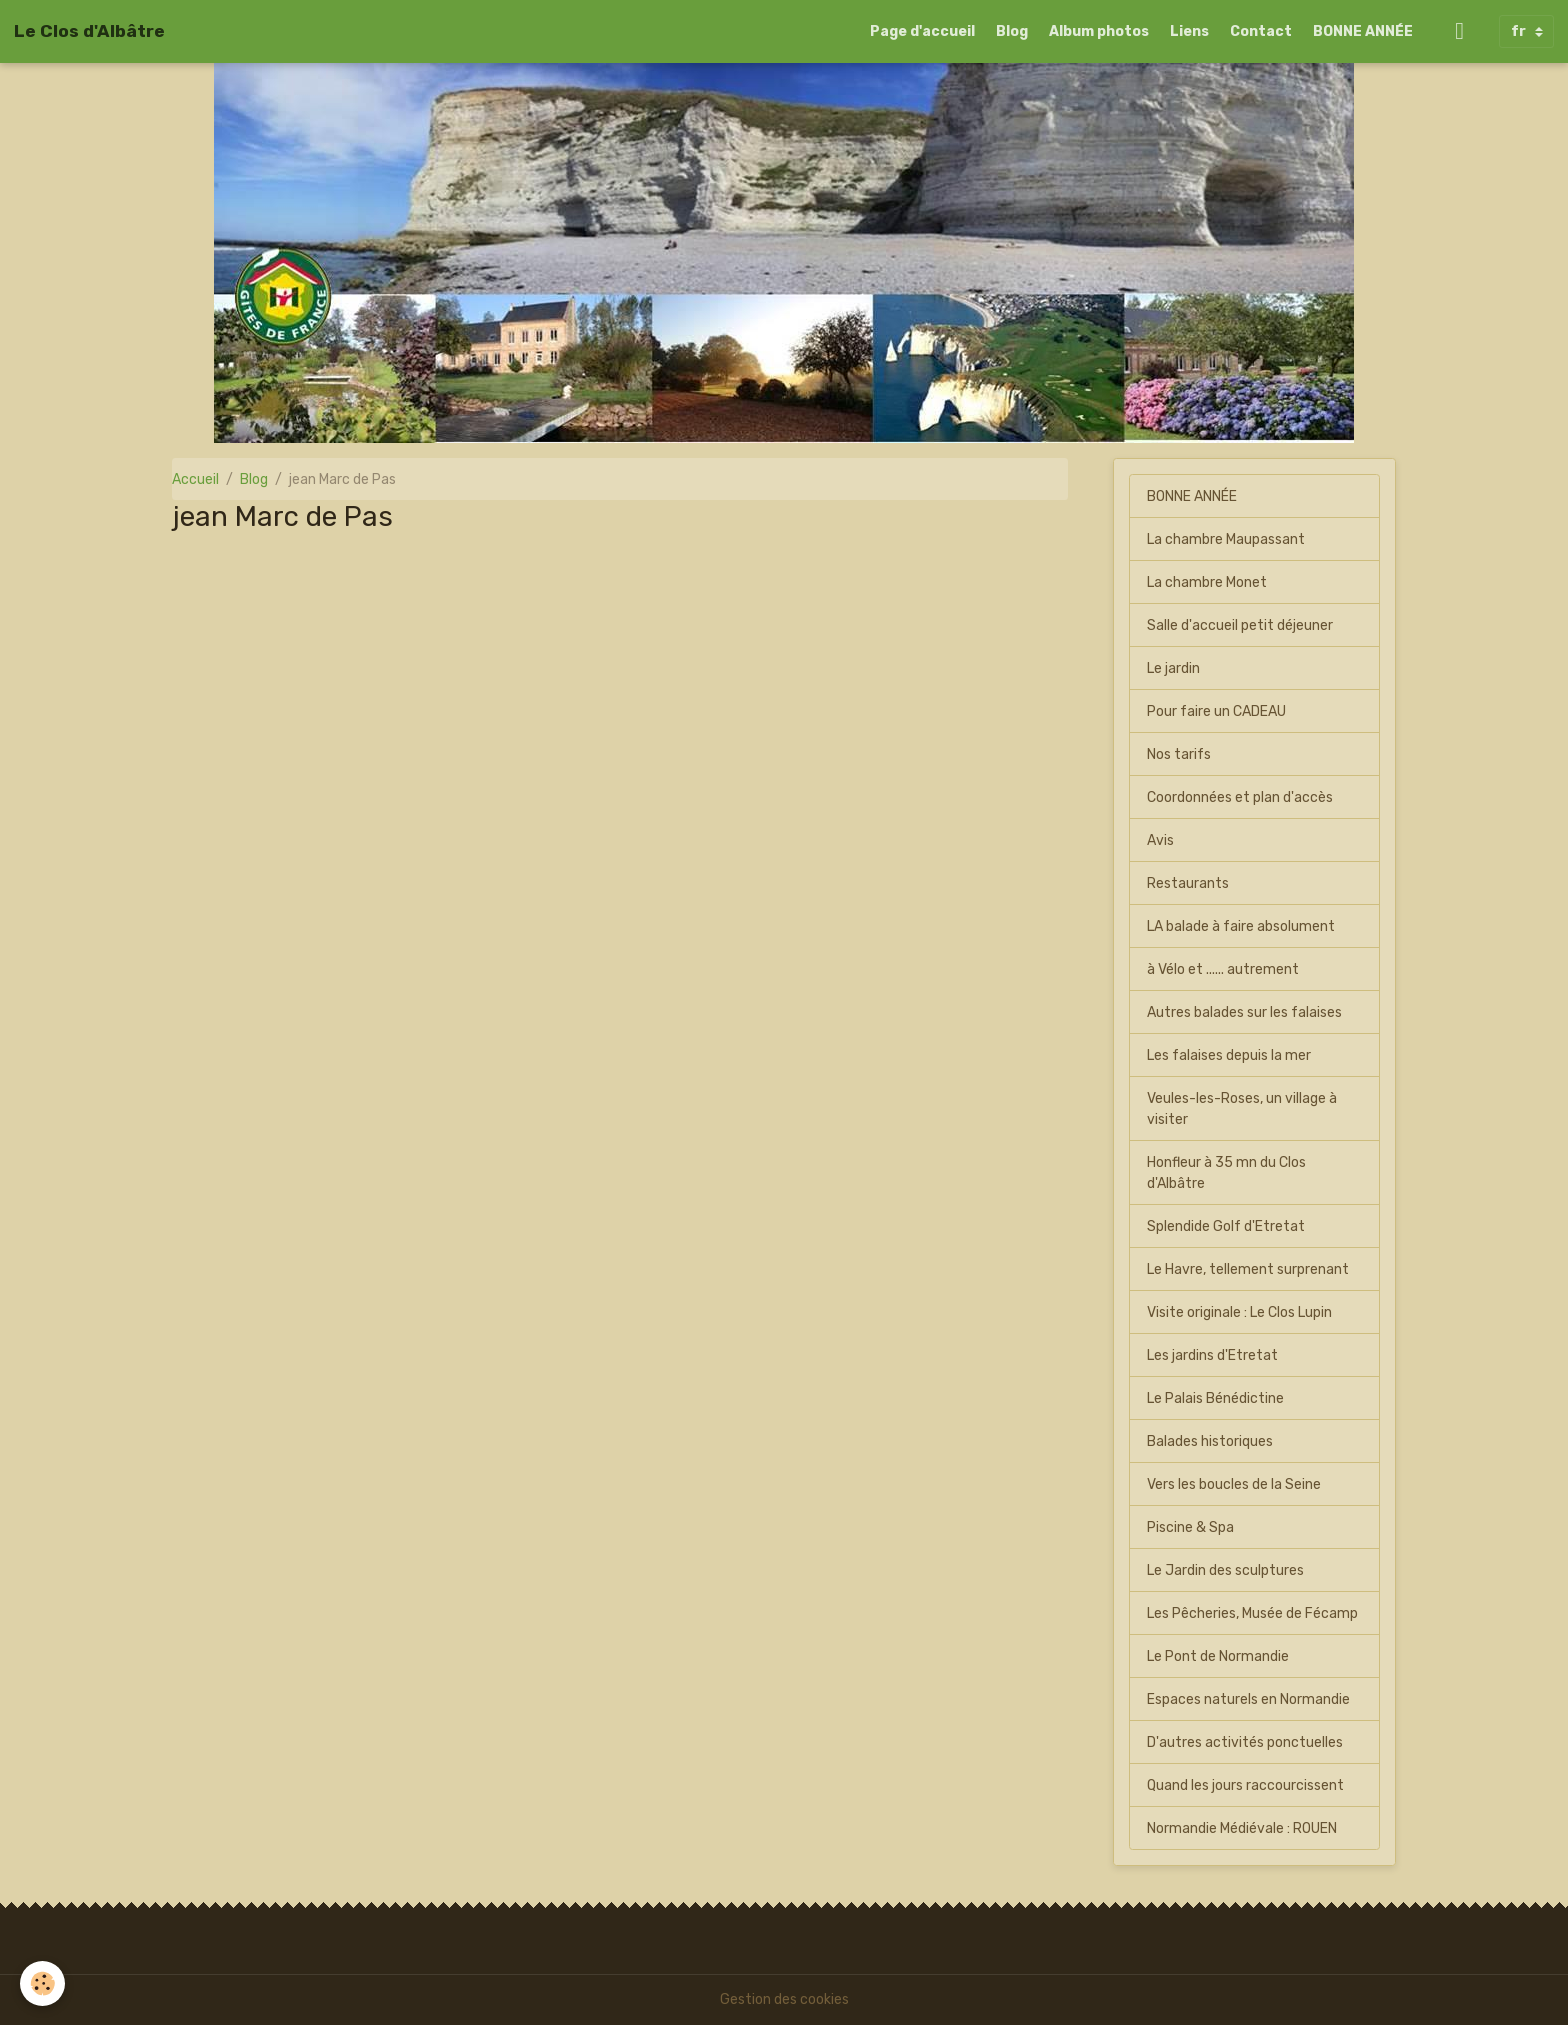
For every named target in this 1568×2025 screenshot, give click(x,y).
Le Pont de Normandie (1218, 1656)
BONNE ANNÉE (1363, 31)
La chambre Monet (1207, 582)
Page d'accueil (922, 31)
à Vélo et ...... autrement (1223, 969)
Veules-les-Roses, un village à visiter (1242, 1109)
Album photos (1099, 31)
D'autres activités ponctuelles (1245, 1742)
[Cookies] (42, 1983)
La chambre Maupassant (1226, 539)
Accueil (195, 479)
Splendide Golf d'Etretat (1226, 1226)
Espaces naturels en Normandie (1248, 1699)
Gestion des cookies (784, 1999)
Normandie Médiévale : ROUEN (1242, 1828)
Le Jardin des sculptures (1225, 1570)
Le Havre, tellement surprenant (1248, 1269)
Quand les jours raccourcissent (1245, 1785)
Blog (1012, 31)
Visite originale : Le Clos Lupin (1239, 1312)
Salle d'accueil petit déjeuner (1240, 625)
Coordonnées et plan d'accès (1240, 797)
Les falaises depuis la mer (1229, 1055)
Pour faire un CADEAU (1216, 711)
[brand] (89, 31)
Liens (1189, 31)
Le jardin (1173, 668)
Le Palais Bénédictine (1215, 1398)
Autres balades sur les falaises (1244, 1012)
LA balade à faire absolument (1241, 926)
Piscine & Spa (1190, 1527)
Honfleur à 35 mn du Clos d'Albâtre (1226, 1173)
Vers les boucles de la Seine (1234, 1484)
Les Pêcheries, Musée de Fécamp (1252, 1613)
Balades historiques (1210, 1441)
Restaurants (1188, 883)
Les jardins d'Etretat (1212, 1355)
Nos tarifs (1179, 754)
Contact (1261, 31)
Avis (1160, 840)
